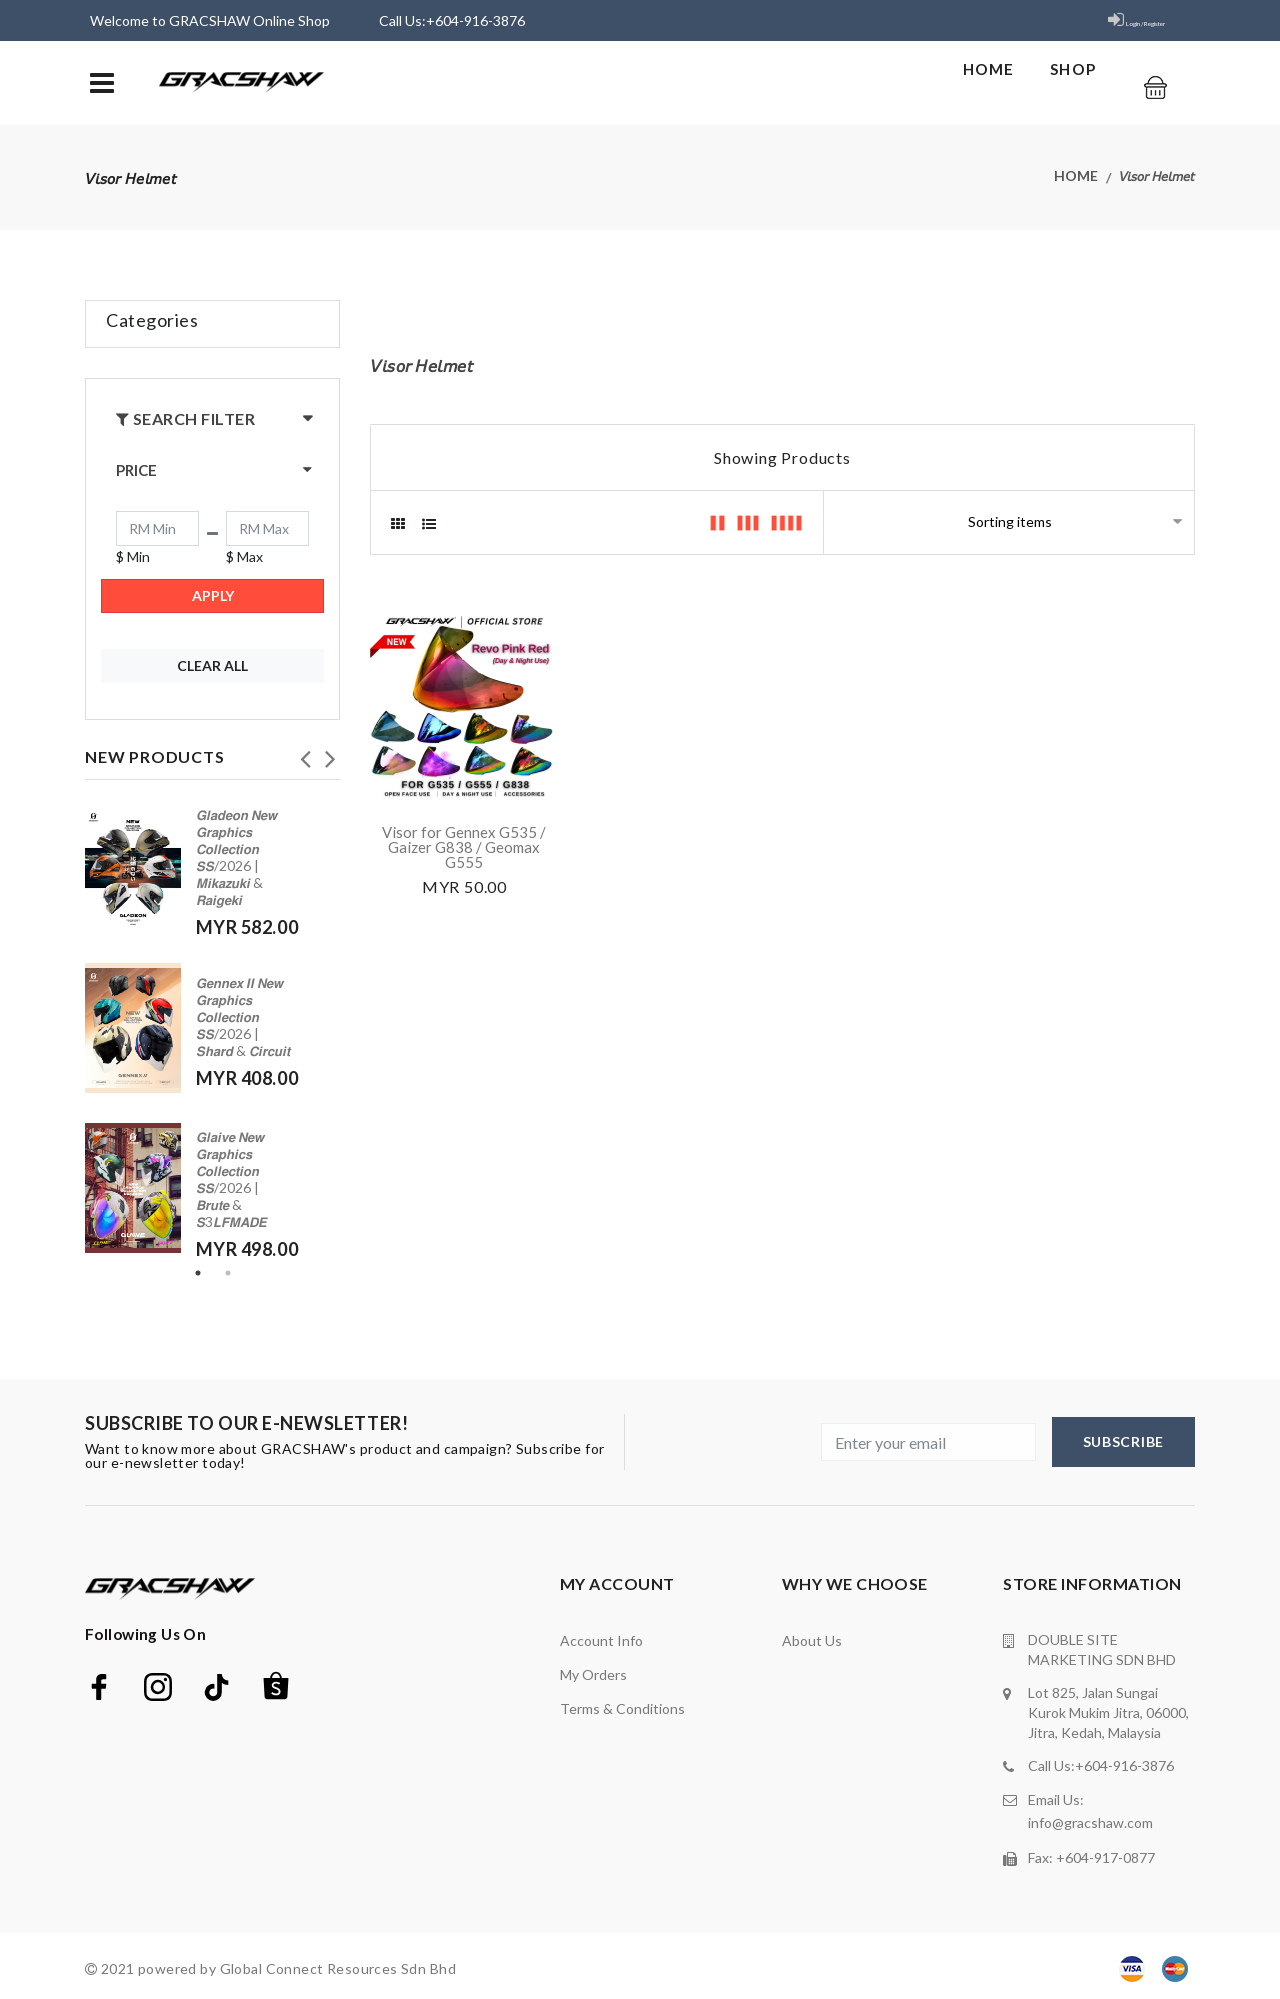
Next (330, 753)
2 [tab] (228, 1273)
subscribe (1123, 1441)
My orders (593, 1674)
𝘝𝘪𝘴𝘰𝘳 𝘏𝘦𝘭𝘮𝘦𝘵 (1157, 177)
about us (812, 1640)
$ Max (244, 556)
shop (1057, 78)
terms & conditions (622, 1708)
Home (968, 78)
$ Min (133, 556)
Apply (213, 595)
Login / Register (1115, 20)
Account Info (601, 1640)
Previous (305, 753)
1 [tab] (198, 1273)
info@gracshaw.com (1090, 1818)
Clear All (212, 665)
